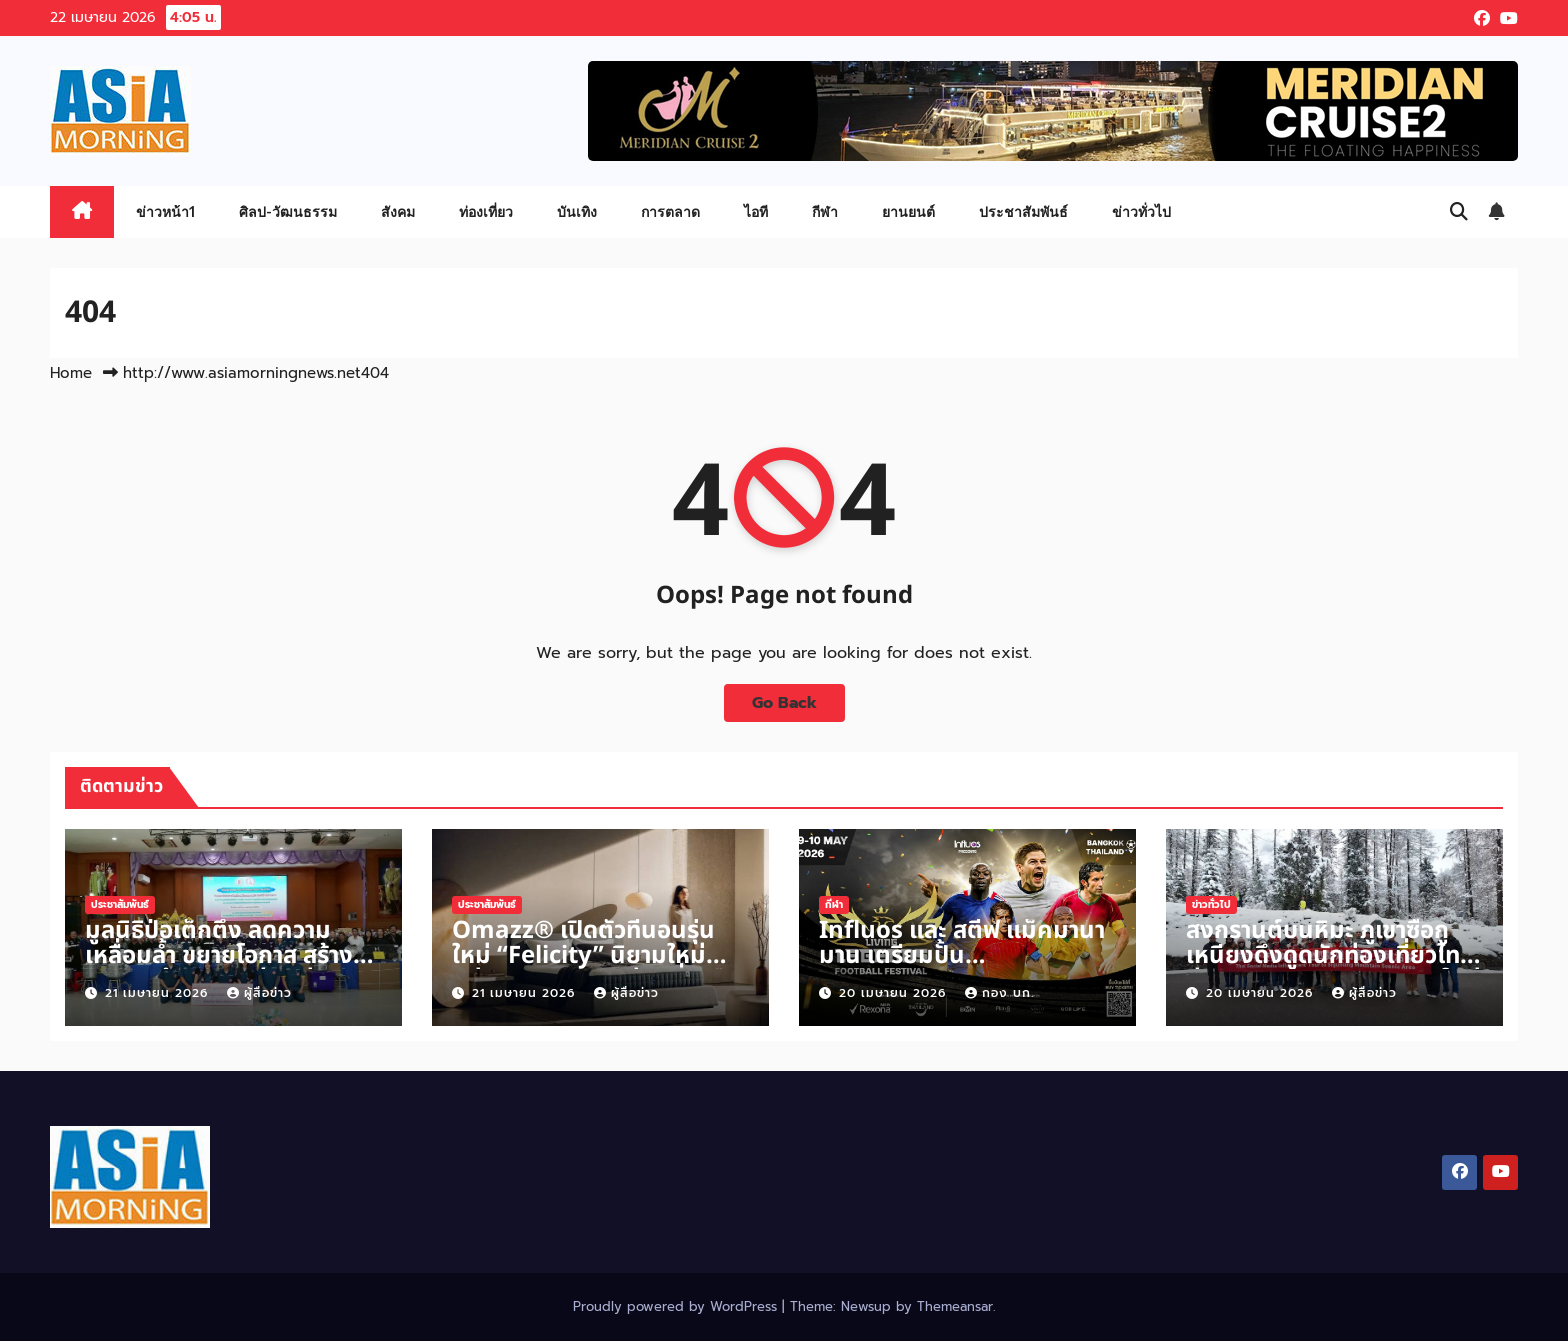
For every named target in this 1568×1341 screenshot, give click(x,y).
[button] (1459, 212)
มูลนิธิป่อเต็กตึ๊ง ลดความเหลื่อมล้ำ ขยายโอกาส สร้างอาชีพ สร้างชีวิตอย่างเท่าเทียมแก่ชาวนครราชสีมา (231, 968)
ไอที (756, 211)
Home (71, 373)
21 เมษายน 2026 (159, 993)
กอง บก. (999, 993)
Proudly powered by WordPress (677, 1306)
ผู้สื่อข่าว (259, 993)
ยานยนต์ (908, 211)
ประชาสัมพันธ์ (1023, 211)
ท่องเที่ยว (486, 211)
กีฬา (825, 211)
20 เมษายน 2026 (895, 993)
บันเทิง (577, 211)
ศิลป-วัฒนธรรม (288, 211)
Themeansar (955, 1306)
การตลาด (670, 211)
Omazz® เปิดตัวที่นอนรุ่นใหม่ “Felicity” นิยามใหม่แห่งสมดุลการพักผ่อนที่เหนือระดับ (595, 968)
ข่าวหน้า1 (165, 211)
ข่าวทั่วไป (1141, 211)
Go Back (784, 703)
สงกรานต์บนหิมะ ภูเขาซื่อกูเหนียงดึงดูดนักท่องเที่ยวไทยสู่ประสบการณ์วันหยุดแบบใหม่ (1333, 956)
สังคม (398, 211)
